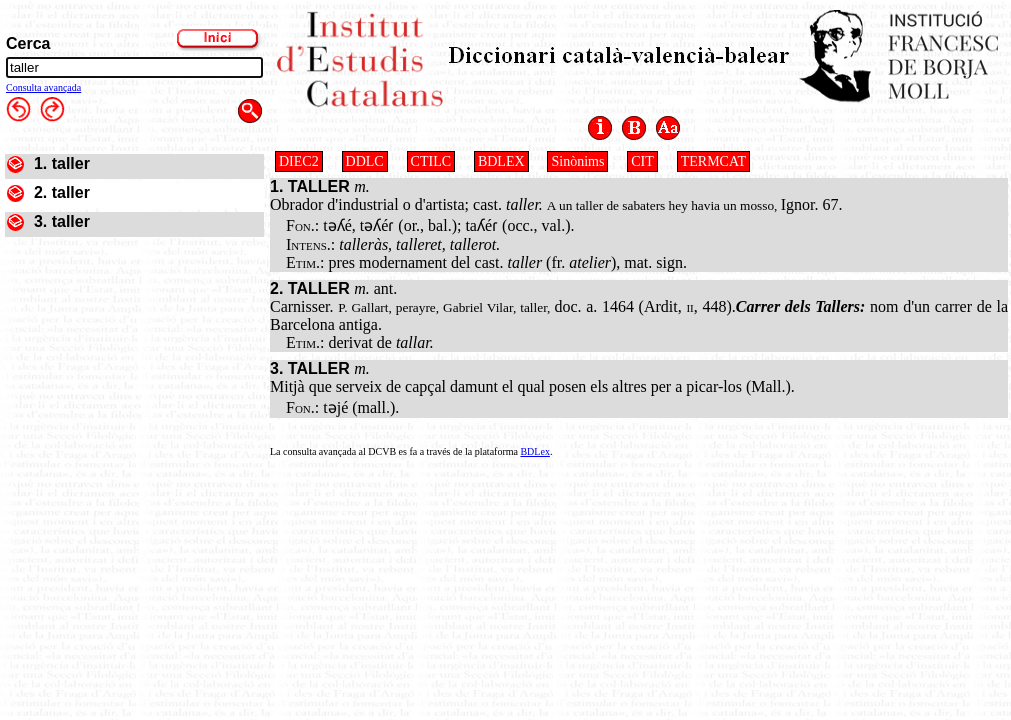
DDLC (365, 161)
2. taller (62, 192)
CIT (642, 161)
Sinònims (577, 161)
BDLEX (501, 161)
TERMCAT (713, 161)
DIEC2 (299, 161)
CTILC (431, 161)
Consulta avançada (43, 87)
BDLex (534, 451)
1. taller (62, 163)
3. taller (62, 221)
